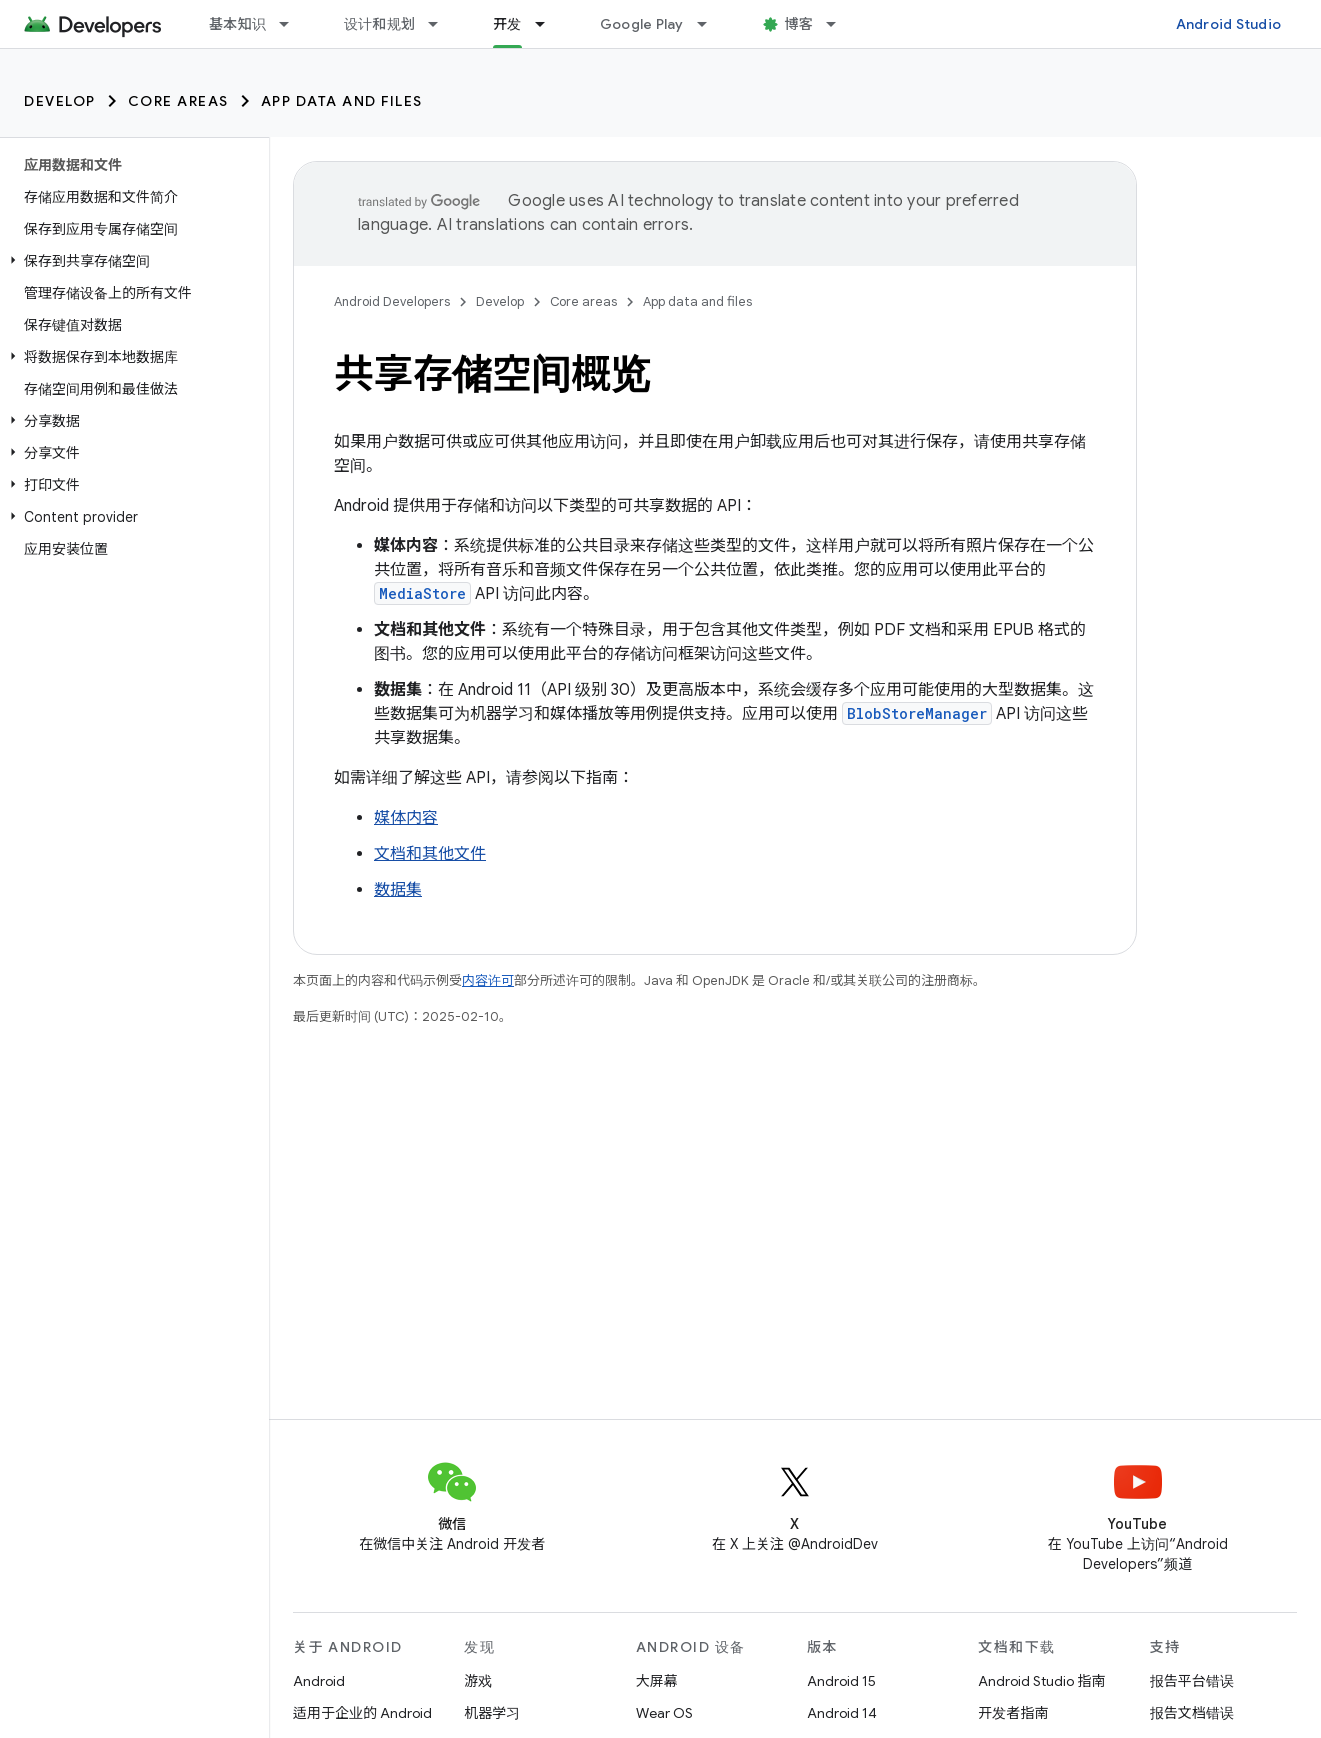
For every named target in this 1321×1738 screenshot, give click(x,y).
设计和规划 (379, 24)
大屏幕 (657, 1681)
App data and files (342, 101)
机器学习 (492, 1713)
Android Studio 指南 (1041, 1681)
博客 (799, 24)
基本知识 (237, 24)
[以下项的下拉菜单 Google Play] (711, 24)
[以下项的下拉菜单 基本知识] (293, 24)
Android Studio (1229, 24)
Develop (60, 101)
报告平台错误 (1192, 1681)
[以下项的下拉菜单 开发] (549, 24)
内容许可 (488, 980)
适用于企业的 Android (362, 1713)
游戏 (478, 1681)
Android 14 (842, 1713)
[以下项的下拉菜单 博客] (840, 24)
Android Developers (392, 301)
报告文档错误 (1192, 1713)
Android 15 (841, 1681)
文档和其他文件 (430, 854)
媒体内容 (406, 818)
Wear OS (664, 1713)
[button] (130, 261)
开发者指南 (1013, 1713)
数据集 (398, 890)
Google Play (642, 24)
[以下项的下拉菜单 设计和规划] (442, 24)
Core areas (178, 101)
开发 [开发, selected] (507, 24)
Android (319, 1681)
